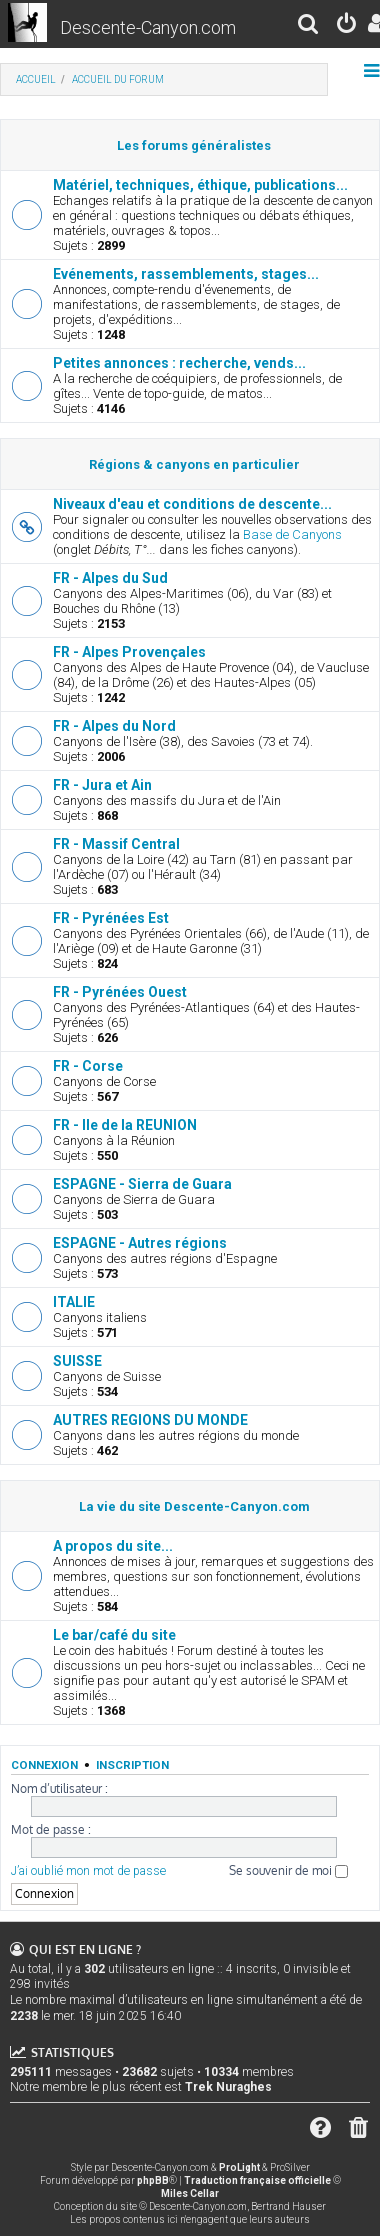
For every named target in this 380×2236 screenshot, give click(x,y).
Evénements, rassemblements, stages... (186, 274)
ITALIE (74, 1302)
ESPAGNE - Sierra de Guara (142, 1184)
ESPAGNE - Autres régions (140, 1243)
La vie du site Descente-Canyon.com (194, 1506)
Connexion (44, 1765)
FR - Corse (88, 1066)
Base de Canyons (292, 534)
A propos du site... (113, 1546)
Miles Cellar (190, 2193)
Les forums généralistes (194, 145)
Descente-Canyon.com (148, 27)
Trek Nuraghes (228, 2087)
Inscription (132, 1765)
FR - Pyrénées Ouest (120, 992)
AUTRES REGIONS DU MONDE (150, 1420)
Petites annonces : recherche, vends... (179, 363)
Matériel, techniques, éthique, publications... (200, 185)
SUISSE (77, 1361)
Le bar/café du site (114, 1635)
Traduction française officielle (257, 2180)
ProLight (239, 2167)
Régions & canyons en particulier (194, 464)
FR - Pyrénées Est (111, 918)
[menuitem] (309, 26)
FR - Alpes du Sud (110, 578)
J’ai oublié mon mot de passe (88, 1871)
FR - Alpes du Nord (114, 726)
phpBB (153, 2180)
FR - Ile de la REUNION (125, 1125)
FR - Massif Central (116, 844)
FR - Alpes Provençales (129, 652)
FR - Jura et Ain (102, 785)
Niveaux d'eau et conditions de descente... (192, 504)
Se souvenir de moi (288, 1870)
